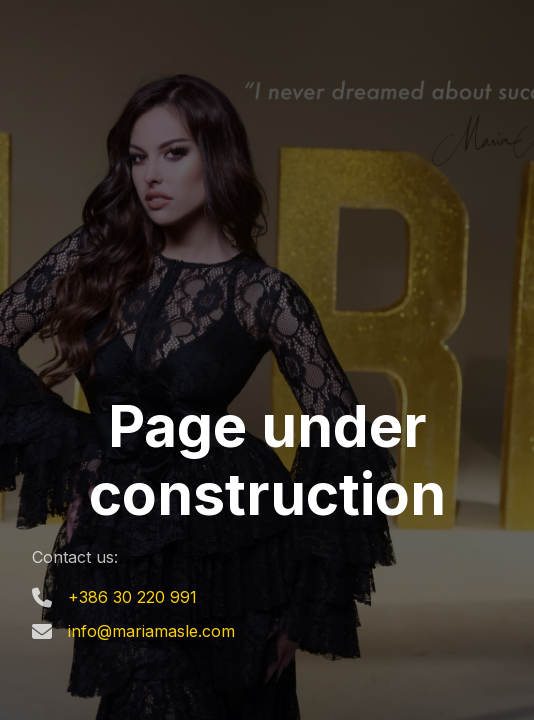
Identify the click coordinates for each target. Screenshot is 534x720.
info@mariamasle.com (151, 631)
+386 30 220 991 (132, 597)
